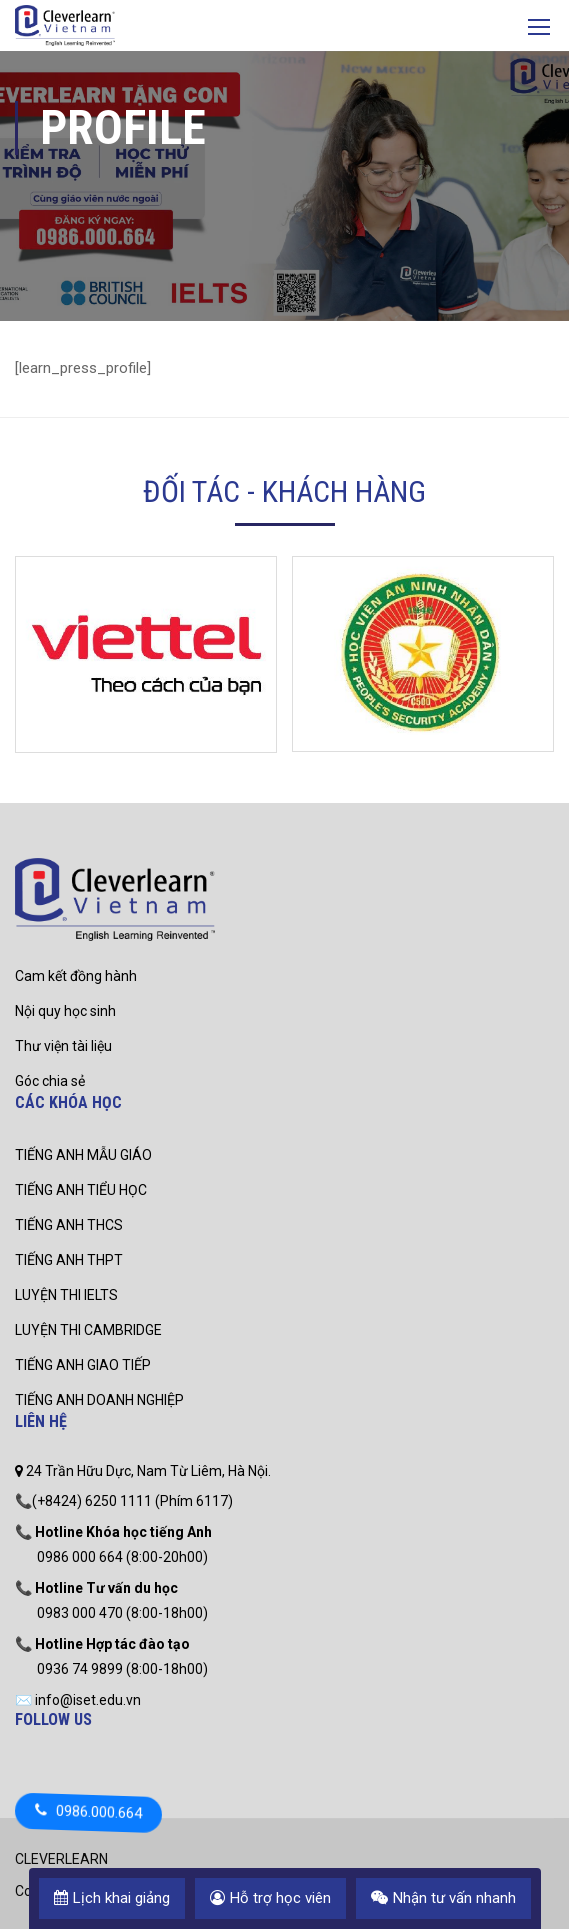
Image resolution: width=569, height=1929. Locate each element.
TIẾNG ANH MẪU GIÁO (83, 1155)
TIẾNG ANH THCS (69, 1225)
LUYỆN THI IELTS (66, 1295)
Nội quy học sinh (65, 1011)
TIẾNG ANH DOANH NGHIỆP (99, 1400)
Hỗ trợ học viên (270, 1898)
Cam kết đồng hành (76, 976)
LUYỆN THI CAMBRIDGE (88, 1330)
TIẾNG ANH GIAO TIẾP (83, 1365)
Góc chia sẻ (50, 1081)
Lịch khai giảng (112, 1898)
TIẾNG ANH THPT (69, 1260)
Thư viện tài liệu (63, 1046)
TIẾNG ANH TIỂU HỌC (81, 1190)
